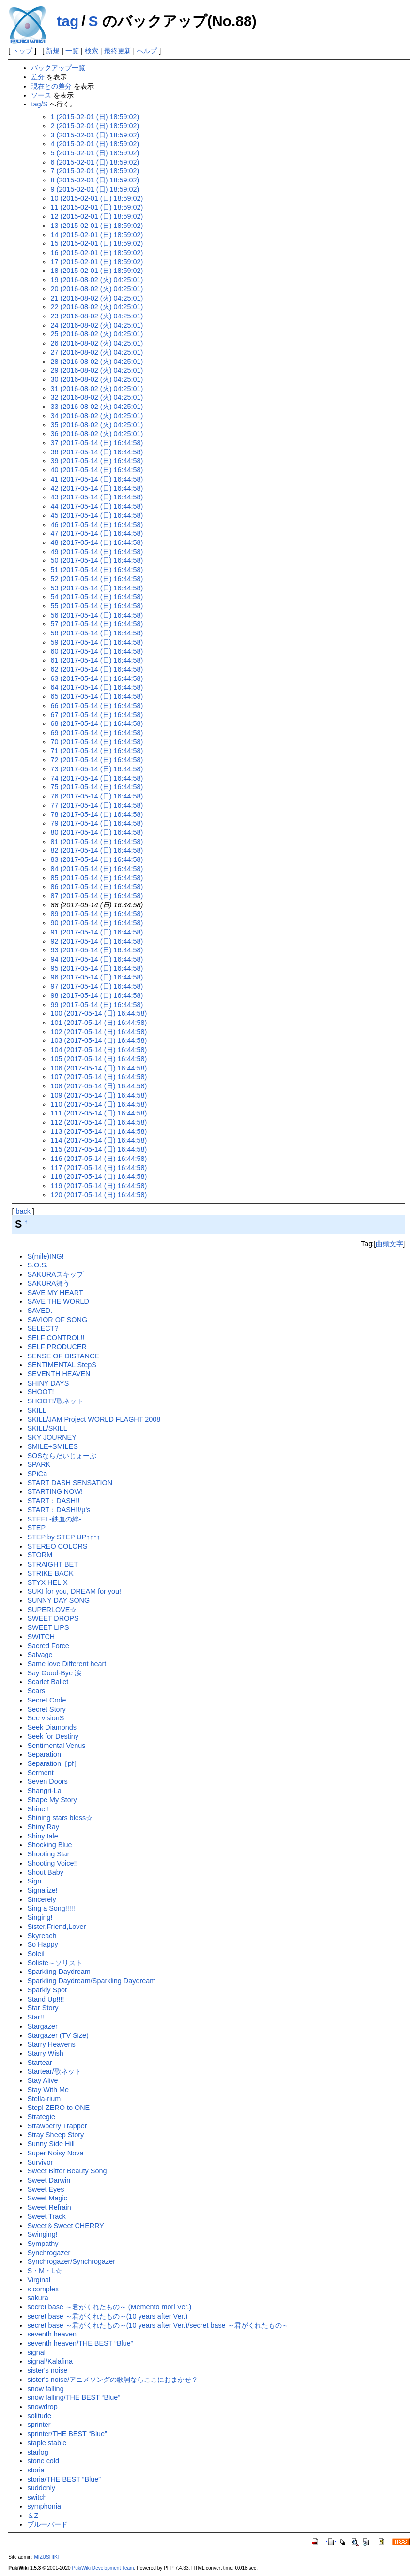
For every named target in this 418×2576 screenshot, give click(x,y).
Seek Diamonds (52, 1727)
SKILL (36, 1410)
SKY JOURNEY (51, 1437)
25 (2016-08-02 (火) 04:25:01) (96, 334)
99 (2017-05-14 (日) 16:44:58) (96, 1005)
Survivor (40, 2162)
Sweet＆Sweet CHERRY (65, 2226)
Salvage (39, 1654)
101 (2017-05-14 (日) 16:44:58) (98, 1022)
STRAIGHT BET (52, 1564)
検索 (91, 51)
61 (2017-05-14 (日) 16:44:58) (96, 660)
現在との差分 (51, 86)
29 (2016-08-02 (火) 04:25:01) (96, 370)
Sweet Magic (47, 2198)
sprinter (38, 2424)
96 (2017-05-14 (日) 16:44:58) (96, 977)
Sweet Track (46, 2216)
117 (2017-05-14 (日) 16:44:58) (98, 1168)
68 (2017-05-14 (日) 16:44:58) (96, 723)
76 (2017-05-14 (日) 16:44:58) (96, 796)
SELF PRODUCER (56, 1347)
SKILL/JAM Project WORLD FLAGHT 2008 (93, 1419)
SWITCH (41, 1637)
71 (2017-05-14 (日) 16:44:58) (96, 750)
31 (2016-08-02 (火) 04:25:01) (96, 388)
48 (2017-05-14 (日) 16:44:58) (96, 542)
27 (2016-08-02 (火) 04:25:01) (96, 352)
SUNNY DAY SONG (58, 1600)
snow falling (45, 2389)
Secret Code (46, 1700)
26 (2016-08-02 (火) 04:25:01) (96, 343)
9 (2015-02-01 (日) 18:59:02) (94, 189)
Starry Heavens (51, 2044)
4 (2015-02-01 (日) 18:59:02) (94, 144)
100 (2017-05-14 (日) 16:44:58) (98, 1013)
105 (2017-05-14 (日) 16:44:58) (98, 1059)
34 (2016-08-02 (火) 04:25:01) (96, 416)
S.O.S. (37, 1265)
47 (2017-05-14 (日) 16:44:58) (96, 533)
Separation (44, 1754)
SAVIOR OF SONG (57, 1320)
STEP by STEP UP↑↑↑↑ (63, 1537)
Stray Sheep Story (55, 2135)
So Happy (42, 1944)
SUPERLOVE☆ (52, 1609)
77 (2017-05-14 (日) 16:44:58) (96, 805)
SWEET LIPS (48, 1627)
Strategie (41, 2117)
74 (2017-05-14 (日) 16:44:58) (96, 778)
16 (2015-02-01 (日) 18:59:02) (96, 252)
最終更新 (117, 51)
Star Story (42, 2008)
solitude (39, 2416)
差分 (38, 77)
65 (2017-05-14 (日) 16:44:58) (96, 696)
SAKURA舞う (48, 1283)
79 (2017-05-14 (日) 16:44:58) (96, 823)
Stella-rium (44, 2099)
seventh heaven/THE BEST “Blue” (80, 2343)
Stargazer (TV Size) (57, 2035)
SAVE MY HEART (55, 1292)
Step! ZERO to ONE (58, 2107)
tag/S (39, 104)
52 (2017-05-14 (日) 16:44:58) (96, 579)
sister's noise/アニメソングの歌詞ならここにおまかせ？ (112, 2379)
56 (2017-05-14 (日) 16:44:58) (96, 615)
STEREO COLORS (57, 1546)
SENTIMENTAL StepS (61, 1365)
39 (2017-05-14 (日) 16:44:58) (96, 461)
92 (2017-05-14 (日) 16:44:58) (96, 941)
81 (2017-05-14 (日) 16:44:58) (96, 841)
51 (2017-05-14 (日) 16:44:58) (96, 569)
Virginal (38, 2280)
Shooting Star (48, 1854)
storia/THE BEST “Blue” (64, 2479)
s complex (43, 2289)
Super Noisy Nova (55, 2153)
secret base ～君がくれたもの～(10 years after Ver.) (107, 2316)
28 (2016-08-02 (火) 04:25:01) (96, 361)
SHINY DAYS (48, 1383)
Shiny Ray (43, 1827)
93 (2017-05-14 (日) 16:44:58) (96, 950)
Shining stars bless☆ (60, 1818)
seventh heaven (52, 2334)
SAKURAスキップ (55, 1274)
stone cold (43, 2461)
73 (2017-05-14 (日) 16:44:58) (96, 769)
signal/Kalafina (50, 2361)
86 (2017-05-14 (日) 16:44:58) (96, 886)
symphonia (44, 2506)
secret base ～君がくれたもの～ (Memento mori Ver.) (109, 2307)
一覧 (72, 51)
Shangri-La (44, 1790)
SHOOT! (40, 1392)
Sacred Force (48, 1646)
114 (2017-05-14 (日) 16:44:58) (98, 1140)
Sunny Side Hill (51, 2144)
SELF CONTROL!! (55, 1337)
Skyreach (41, 1936)
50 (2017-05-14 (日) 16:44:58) (96, 560)
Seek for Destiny (52, 1736)
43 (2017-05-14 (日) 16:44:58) (96, 497)
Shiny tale (42, 1836)
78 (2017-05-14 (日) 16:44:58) (96, 814)
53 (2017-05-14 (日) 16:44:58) (96, 588)
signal (36, 2352)
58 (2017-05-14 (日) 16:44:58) (96, 633)
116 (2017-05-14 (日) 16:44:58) (98, 1158)
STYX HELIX (47, 1582)
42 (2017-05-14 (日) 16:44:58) (96, 488)
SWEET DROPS (52, 1618)
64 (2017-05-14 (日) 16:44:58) (96, 687)
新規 (53, 51)
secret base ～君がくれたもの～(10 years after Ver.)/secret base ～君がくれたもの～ (157, 2325)
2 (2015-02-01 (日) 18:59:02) (94, 126)
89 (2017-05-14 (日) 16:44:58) (96, 914)
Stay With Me (48, 2090)
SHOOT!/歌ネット (55, 1401)
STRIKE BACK (50, 1573)
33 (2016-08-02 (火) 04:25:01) (96, 406)
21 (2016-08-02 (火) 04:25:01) (96, 298)
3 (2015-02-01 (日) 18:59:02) (94, 135)
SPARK (38, 1464)
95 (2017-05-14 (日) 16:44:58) (96, 968)
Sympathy (42, 2243)
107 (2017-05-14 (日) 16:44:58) (98, 1077)
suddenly (41, 2488)
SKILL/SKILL (47, 1428)
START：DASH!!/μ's (58, 1510)
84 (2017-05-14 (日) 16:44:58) (96, 869)
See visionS (45, 1718)
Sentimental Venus (56, 1745)
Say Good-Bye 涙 (54, 1673)
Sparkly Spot (47, 1990)
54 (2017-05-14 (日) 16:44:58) (96, 597)
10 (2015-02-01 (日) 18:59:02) (96, 198)
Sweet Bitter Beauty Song (67, 2171)
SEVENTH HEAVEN (58, 1374)
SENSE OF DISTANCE (63, 1356)
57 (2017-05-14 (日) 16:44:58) (96, 624)
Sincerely (41, 1899)
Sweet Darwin (48, 2180)
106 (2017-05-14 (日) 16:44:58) (98, 1068)
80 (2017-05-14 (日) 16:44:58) (96, 832)
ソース (41, 95)
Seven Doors (47, 1781)
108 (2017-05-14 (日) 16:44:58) (98, 1086)
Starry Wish (45, 2053)
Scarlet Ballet (47, 1682)
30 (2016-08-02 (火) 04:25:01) (96, 379)
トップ (22, 51)
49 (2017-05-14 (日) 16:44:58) (96, 552)
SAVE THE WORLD (58, 1301)
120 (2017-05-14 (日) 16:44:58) (98, 1195)
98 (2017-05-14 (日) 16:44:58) (96, 995)
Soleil (35, 1954)
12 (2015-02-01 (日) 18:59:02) (96, 216)
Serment (40, 1773)
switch (36, 2497)
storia (35, 2470)
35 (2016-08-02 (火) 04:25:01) (96, 425)
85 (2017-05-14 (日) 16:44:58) (96, 878)
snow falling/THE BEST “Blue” (73, 2397)
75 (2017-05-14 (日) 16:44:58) (96, 787)
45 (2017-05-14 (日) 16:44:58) (96, 515)
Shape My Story (52, 1800)
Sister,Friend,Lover (56, 1926)
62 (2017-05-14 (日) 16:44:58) (96, 669)
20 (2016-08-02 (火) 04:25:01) (96, 289)
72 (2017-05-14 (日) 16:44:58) (96, 760)
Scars (36, 1691)
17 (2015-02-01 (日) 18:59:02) (96, 262)
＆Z (32, 2515)
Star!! (35, 2017)
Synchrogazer (48, 2253)
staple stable (46, 2443)
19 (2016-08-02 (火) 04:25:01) (96, 280)
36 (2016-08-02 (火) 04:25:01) (96, 433)
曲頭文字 (389, 1244)
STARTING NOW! (55, 1491)
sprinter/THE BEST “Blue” (67, 2434)
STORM (39, 1555)
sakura (37, 2298)
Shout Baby (45, 1872)
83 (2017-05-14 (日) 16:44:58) (96, 859)
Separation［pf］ (53, 1763)
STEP (36, 1528)
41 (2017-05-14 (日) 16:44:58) (96, 479)
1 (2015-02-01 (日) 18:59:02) (94, 117)
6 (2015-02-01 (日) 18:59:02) (94, 162)
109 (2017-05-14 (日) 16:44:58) (98, 1095)
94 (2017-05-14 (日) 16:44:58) (96, 959)
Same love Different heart (66, 1664)
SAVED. (39, 1310)
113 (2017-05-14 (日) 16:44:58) (98, 1131)
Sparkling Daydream (58, 1971)
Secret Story (46, 1709)
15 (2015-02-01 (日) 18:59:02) (96, 243)
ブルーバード (47, 2524)
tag (67, 21)
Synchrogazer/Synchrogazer (71, 2261)
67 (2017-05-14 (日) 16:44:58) (96, 715)
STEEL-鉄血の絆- (54, 1519)
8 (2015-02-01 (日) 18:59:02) (94, 180)
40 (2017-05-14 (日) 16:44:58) (96, 470)
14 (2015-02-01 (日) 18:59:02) (96, 235)
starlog (37, 2452)
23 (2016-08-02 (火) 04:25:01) (96, 316)
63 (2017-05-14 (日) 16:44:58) (96, 678)
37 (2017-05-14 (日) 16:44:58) (96, 443)
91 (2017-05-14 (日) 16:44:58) (96, 932)
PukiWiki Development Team (103, 2568)
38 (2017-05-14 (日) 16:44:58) (96, 452)
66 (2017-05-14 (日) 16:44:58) (96, 705)
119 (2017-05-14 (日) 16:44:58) (98, 1186)
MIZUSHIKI (46, 2557)
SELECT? (42, 1328)
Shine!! (38, 1809)
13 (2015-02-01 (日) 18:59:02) (96, 225)
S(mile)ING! (45, 1256)
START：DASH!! (53, 1501)
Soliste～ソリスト (54, 1963)
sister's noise (47, 2370)
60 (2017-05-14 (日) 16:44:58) (96, 651)
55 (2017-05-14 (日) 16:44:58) (96, 606)
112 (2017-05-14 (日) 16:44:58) (98, 1122)
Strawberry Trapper (57, 2126)
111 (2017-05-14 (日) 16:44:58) (98, 1113)
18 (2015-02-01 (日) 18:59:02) (96, 270)
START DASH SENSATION (69, 1483)
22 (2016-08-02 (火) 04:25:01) (96, 307)
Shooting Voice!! (52, 1863)
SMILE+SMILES (52, 1446)
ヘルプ (147, 51)
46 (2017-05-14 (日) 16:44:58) (96, 524)
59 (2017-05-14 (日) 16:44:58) (96, 642)
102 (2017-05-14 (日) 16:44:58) (98, 1032)
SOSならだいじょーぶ (61, 1456)
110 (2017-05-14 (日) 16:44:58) (98, 1104)
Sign (34, 1881)
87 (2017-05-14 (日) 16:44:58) (96, 896)
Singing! (39, 1917)
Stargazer (42, 2026)
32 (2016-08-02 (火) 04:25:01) (96, 397)
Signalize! (42, 1890)
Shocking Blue (49, 1845)
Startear (39, 2062)
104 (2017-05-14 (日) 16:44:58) (98, 1050)
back (22, 1211)
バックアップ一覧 (58, 68)
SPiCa (37, 1473)
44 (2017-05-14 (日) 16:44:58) (96, 506)
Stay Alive (42, 2080)
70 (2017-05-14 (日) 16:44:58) (96, 742)
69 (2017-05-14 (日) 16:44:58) (96, 733)
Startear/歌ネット (54, 2071)
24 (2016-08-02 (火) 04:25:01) (96, 325)
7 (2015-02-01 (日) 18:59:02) (94, 171)
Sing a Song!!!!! (51, 1908)
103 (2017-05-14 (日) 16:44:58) (98, 1040)
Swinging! (42, 2234)
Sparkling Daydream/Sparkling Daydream (91, 1981)
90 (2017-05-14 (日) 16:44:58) (96, 923)
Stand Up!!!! (45, 1999)
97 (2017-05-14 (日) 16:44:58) (96, 986)
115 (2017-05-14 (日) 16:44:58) (98, 1149)
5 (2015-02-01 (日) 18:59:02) (94, 153)
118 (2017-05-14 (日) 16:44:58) (98, 1176)
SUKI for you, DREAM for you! (74, 1591)
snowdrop (42, 2406)
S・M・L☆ (44, 2271)
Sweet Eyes (45, 2189)
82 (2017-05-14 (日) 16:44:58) (96, 850)
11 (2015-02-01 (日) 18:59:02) (96, 207)
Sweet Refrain (49, 2207)
